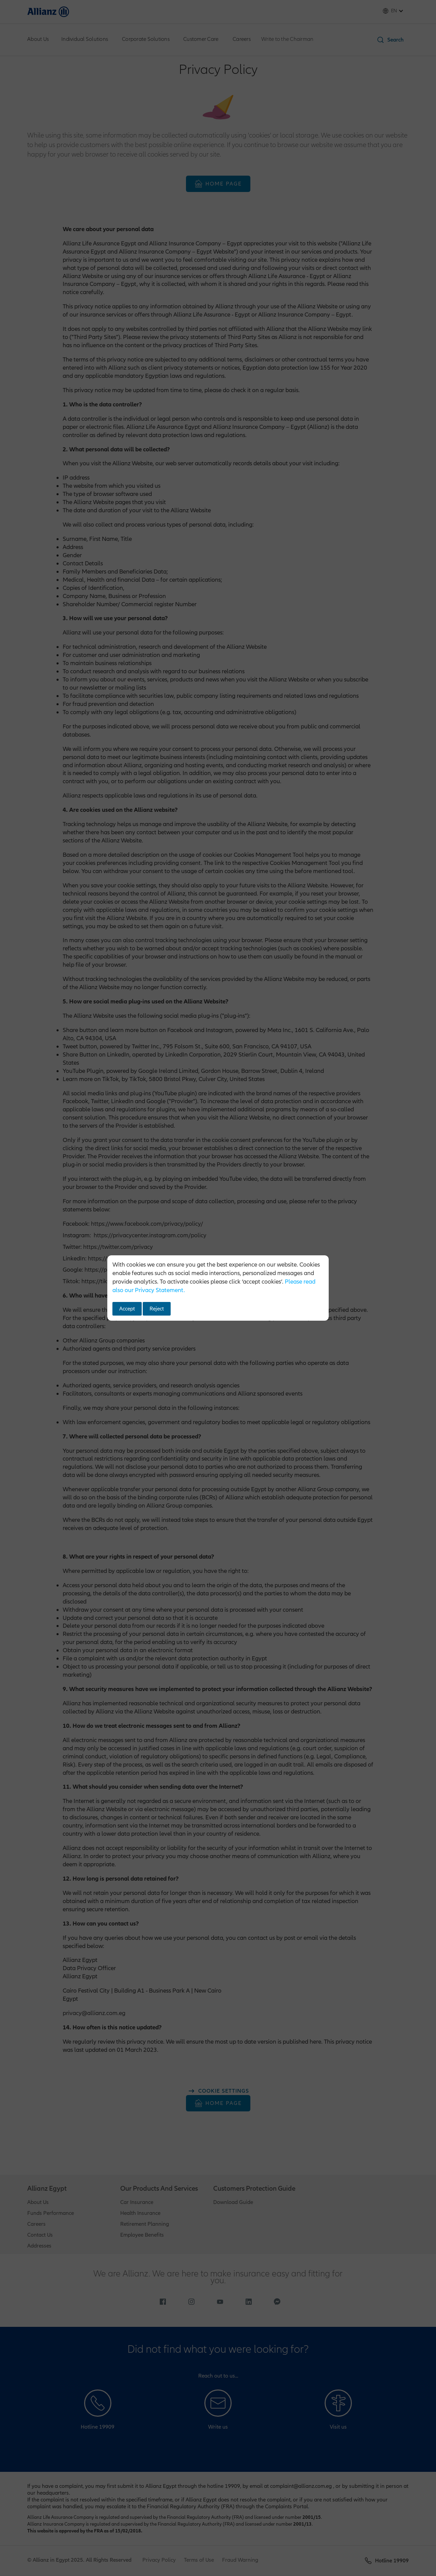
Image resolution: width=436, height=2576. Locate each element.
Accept (127, 1308)
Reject (157, 1308)
